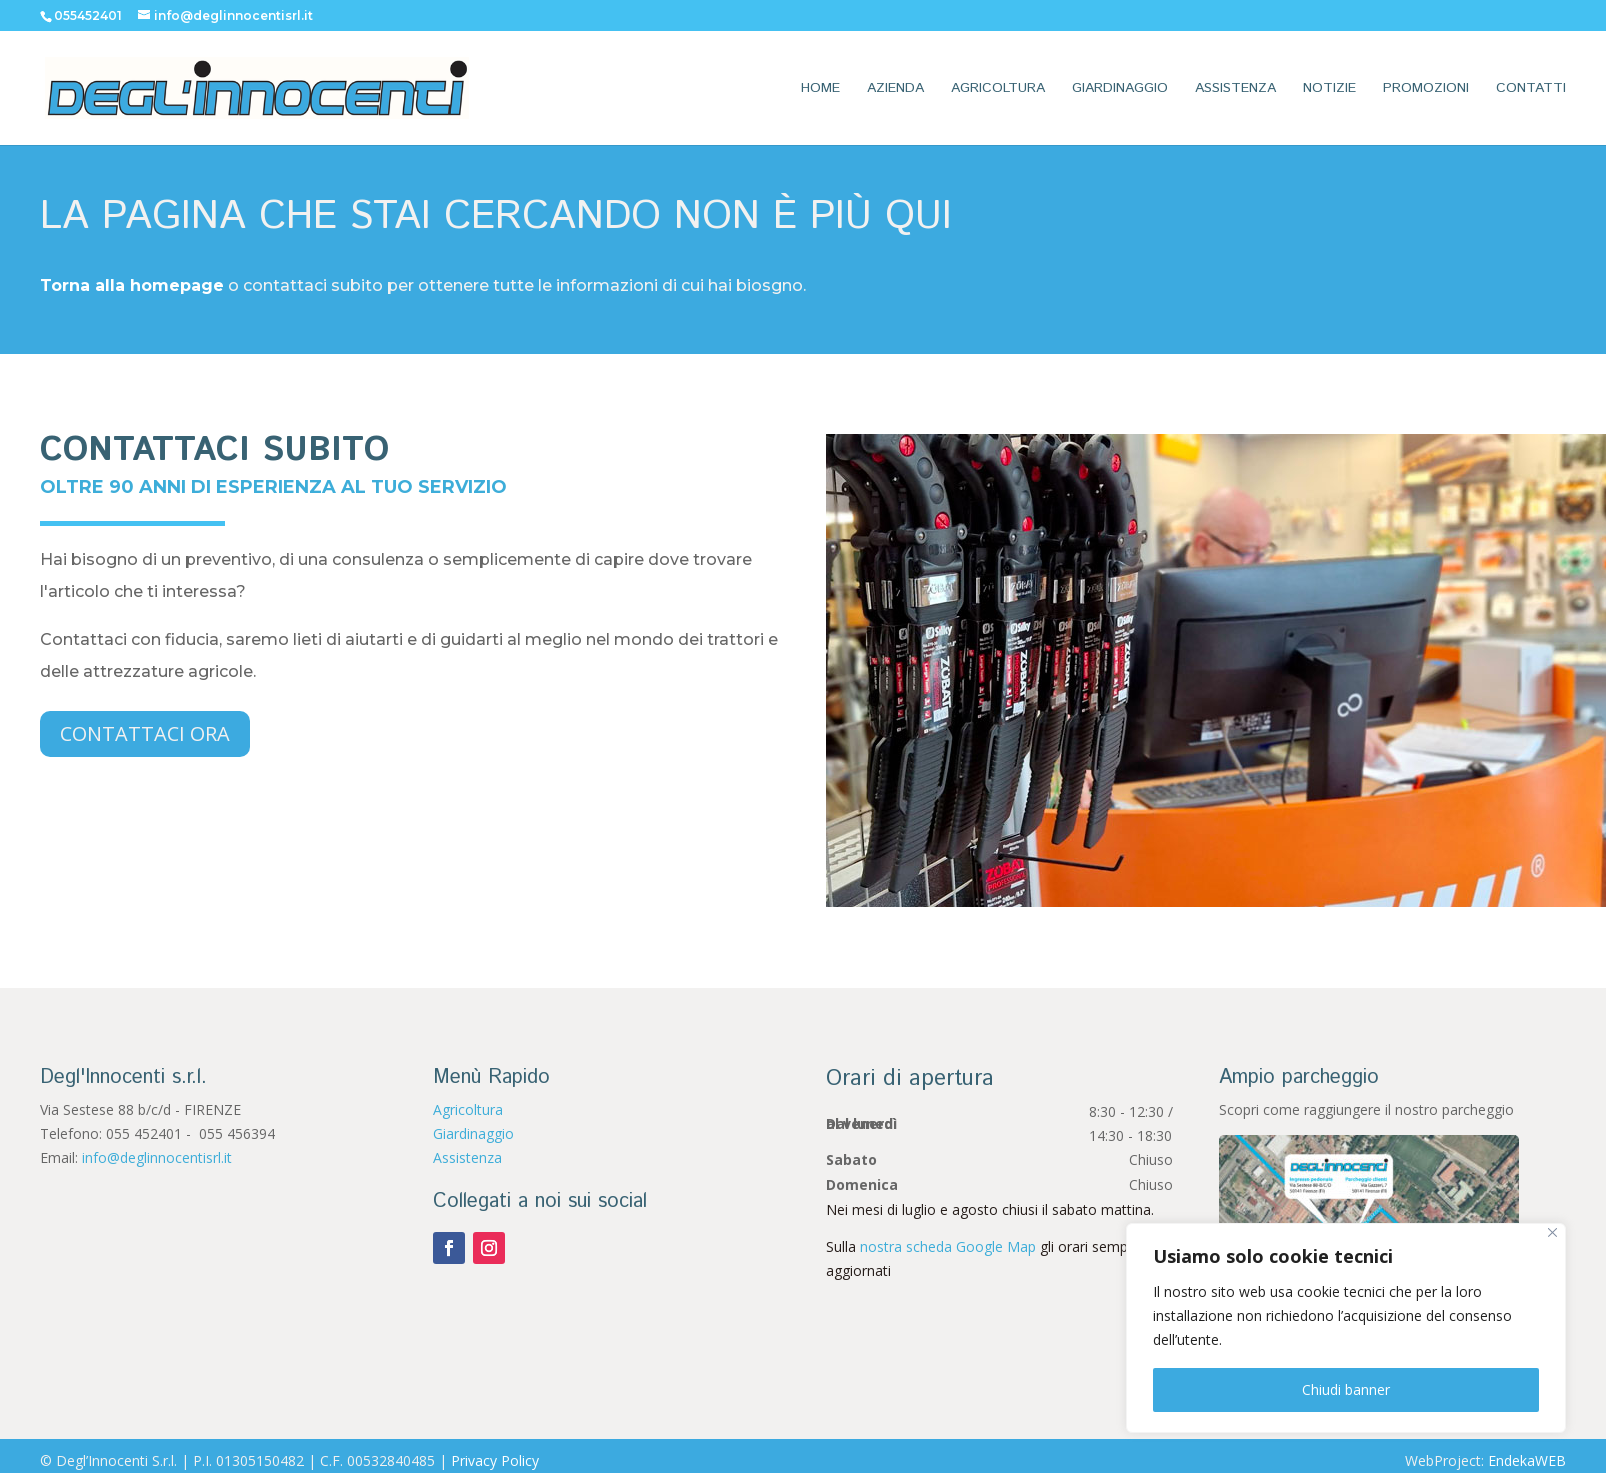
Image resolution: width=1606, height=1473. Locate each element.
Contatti (1531, 89)
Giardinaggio (1120, 89)
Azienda (895, 89)
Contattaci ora (145, 733)
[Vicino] (1552, 1232)
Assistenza (1235, 89)
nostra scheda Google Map (948, 1246)
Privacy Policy (495, 1460)
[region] (1346, 1328)
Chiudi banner (1346, 1389)
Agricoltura (998, 89)
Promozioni (1426, 89)
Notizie (1329, 89)
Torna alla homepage (132, 285)
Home (820, 89)
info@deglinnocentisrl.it (157, 1157)
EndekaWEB (1527, 1460)
